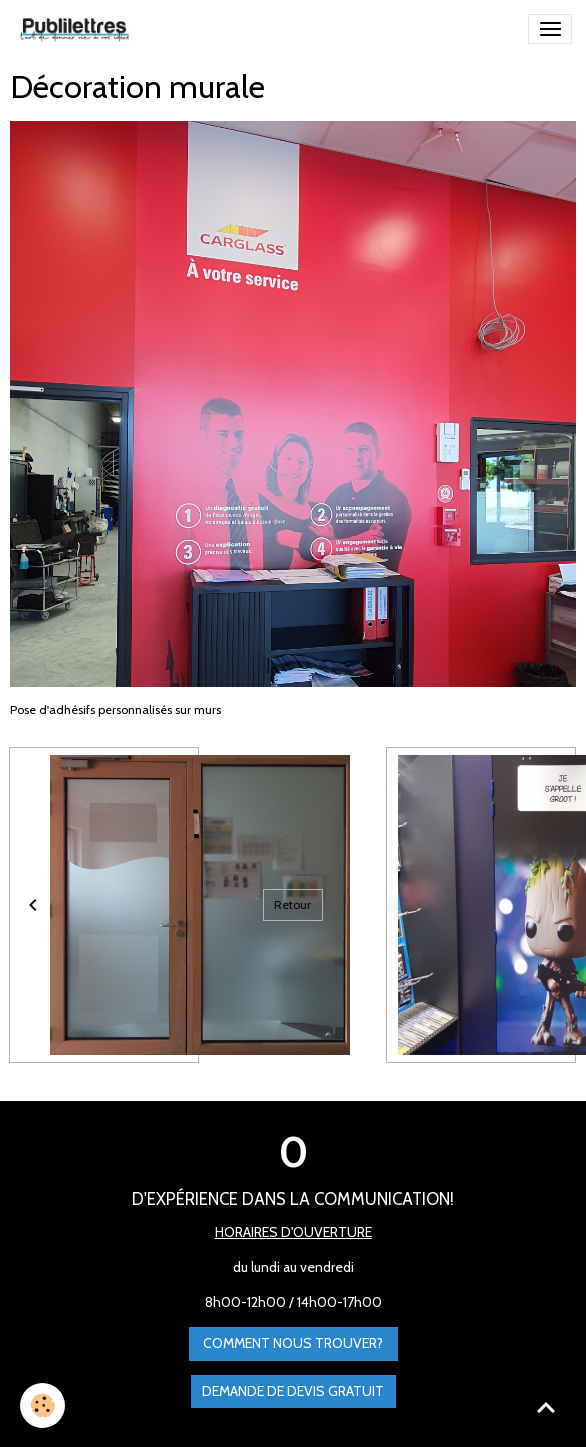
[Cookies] (42, 1405)
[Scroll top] (546, 1407)
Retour (292, 904)
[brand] (78, 29)
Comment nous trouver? (293, 1343)
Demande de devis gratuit (293, 1391)
